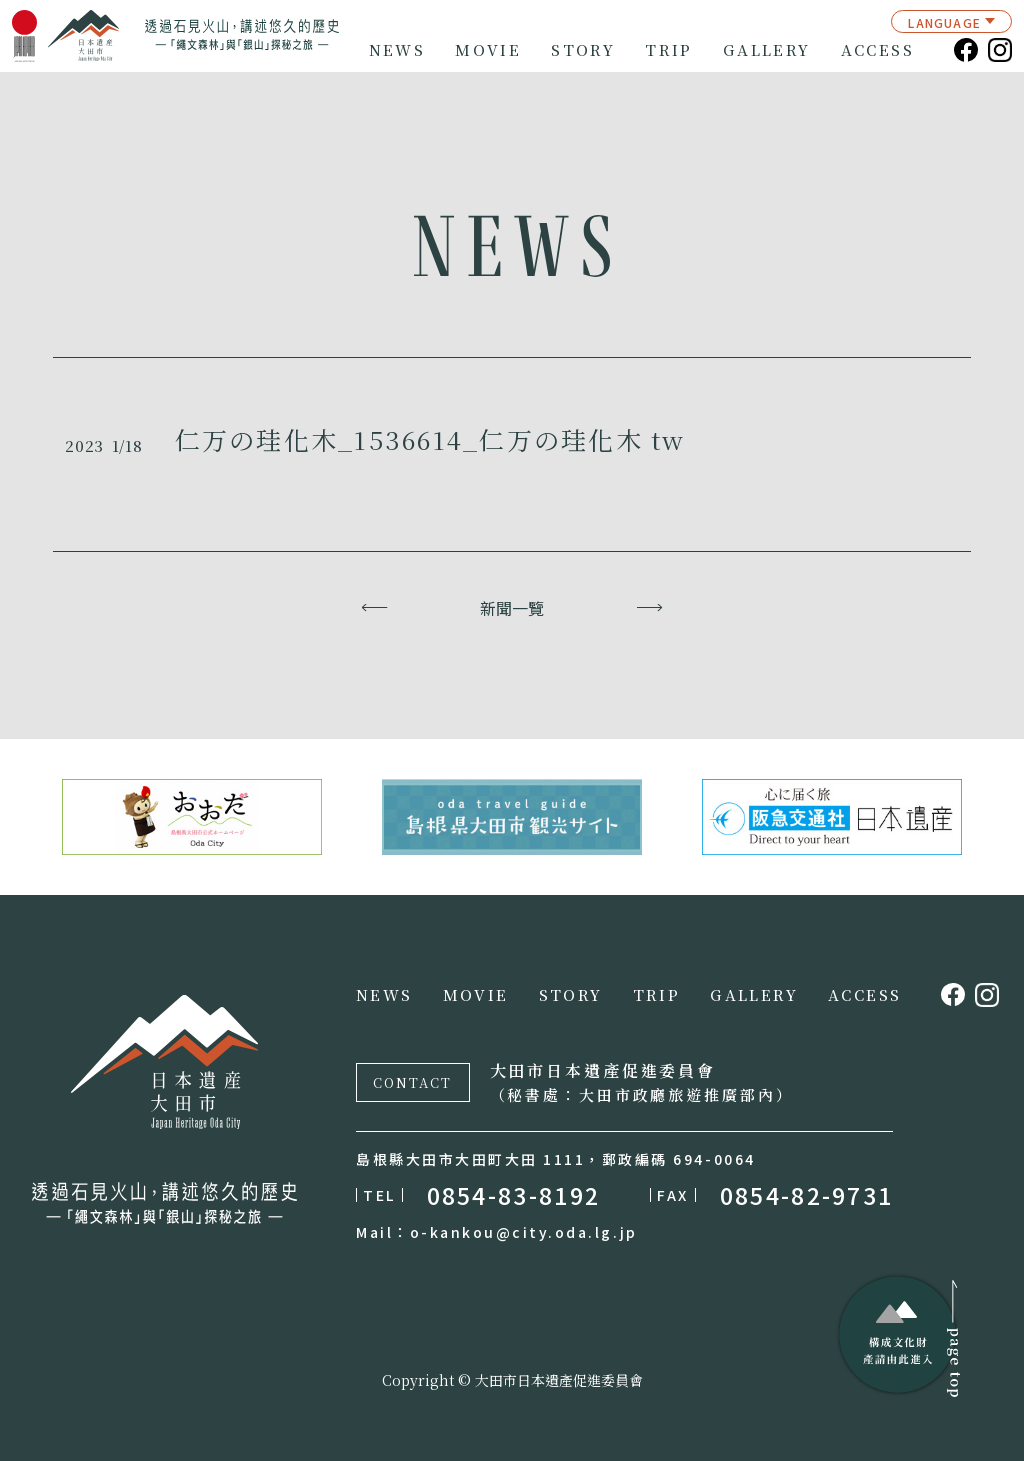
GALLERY (767, 50)
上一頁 (374, 608)
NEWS (397, 50)
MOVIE (488, 50)
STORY (583, 50)
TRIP (669, 50)
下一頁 (649, 608)
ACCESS (877, 50)
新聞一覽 (512, 608)
